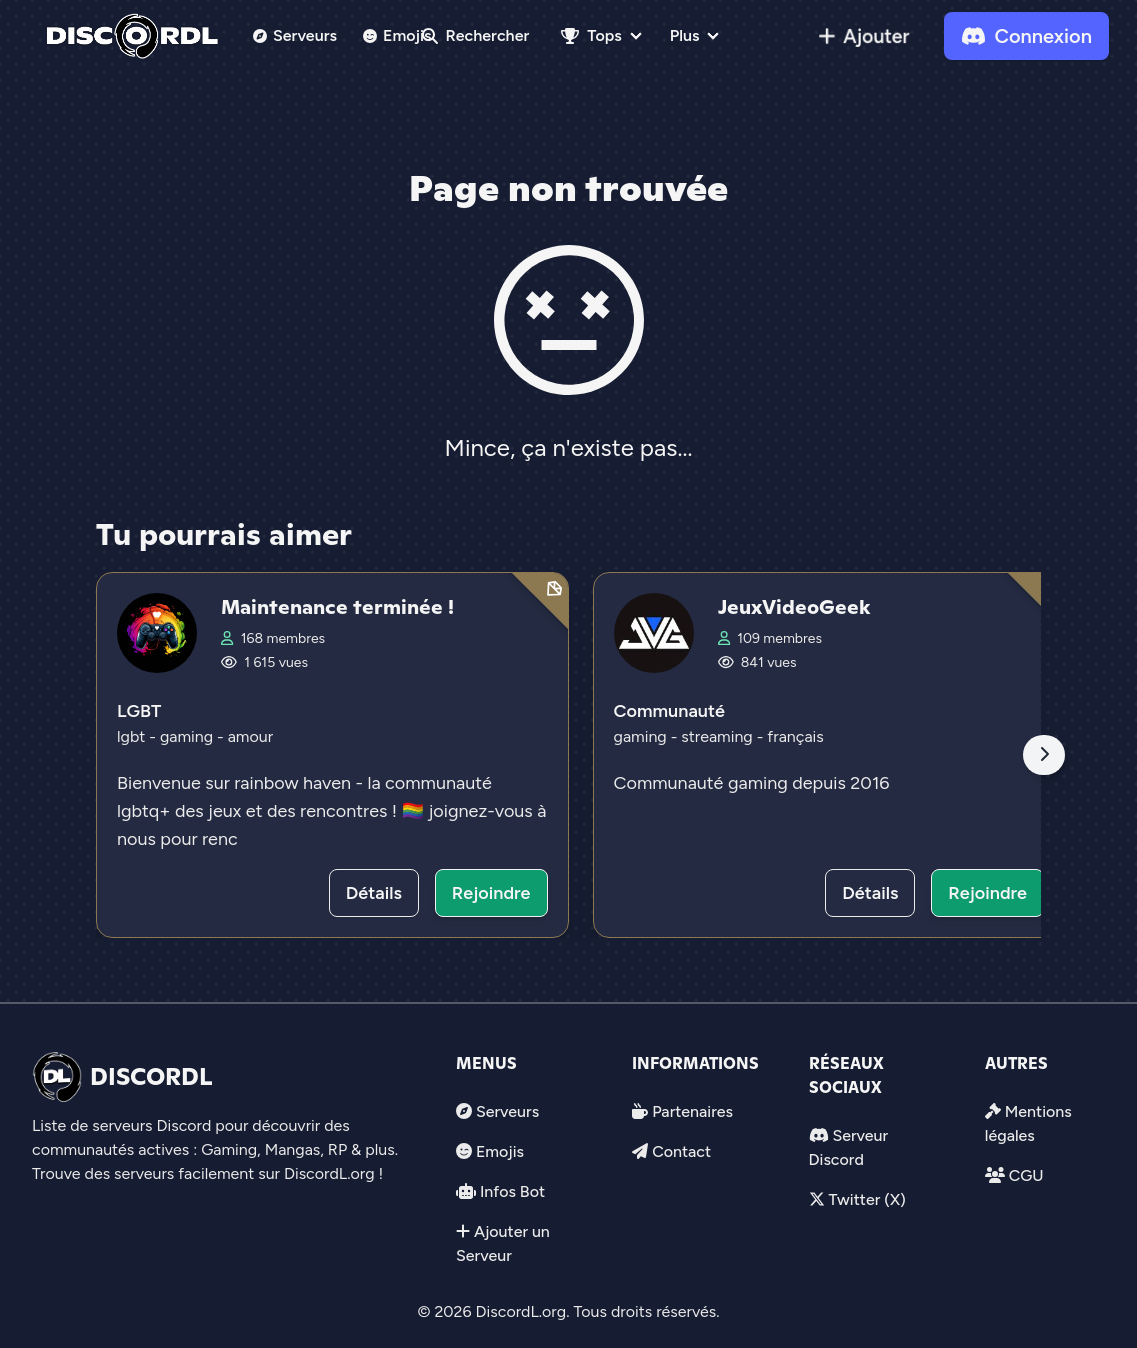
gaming (188, 736)
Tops (591, 35)
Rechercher (476, 35)
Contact (681, 1151)
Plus (685, 35)
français (795, 736)
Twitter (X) (866, 1199)
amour (250, 736)
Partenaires (692, 1111)
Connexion (1026, 36)
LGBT (139, 711)
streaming (718, 736)
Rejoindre (491, 893)
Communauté (669, 711)
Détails (374, 893)
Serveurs (295, 35)
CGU (1026, 1175)
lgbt (133, 736)
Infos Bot (512, 1191)
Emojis (397, 35)
